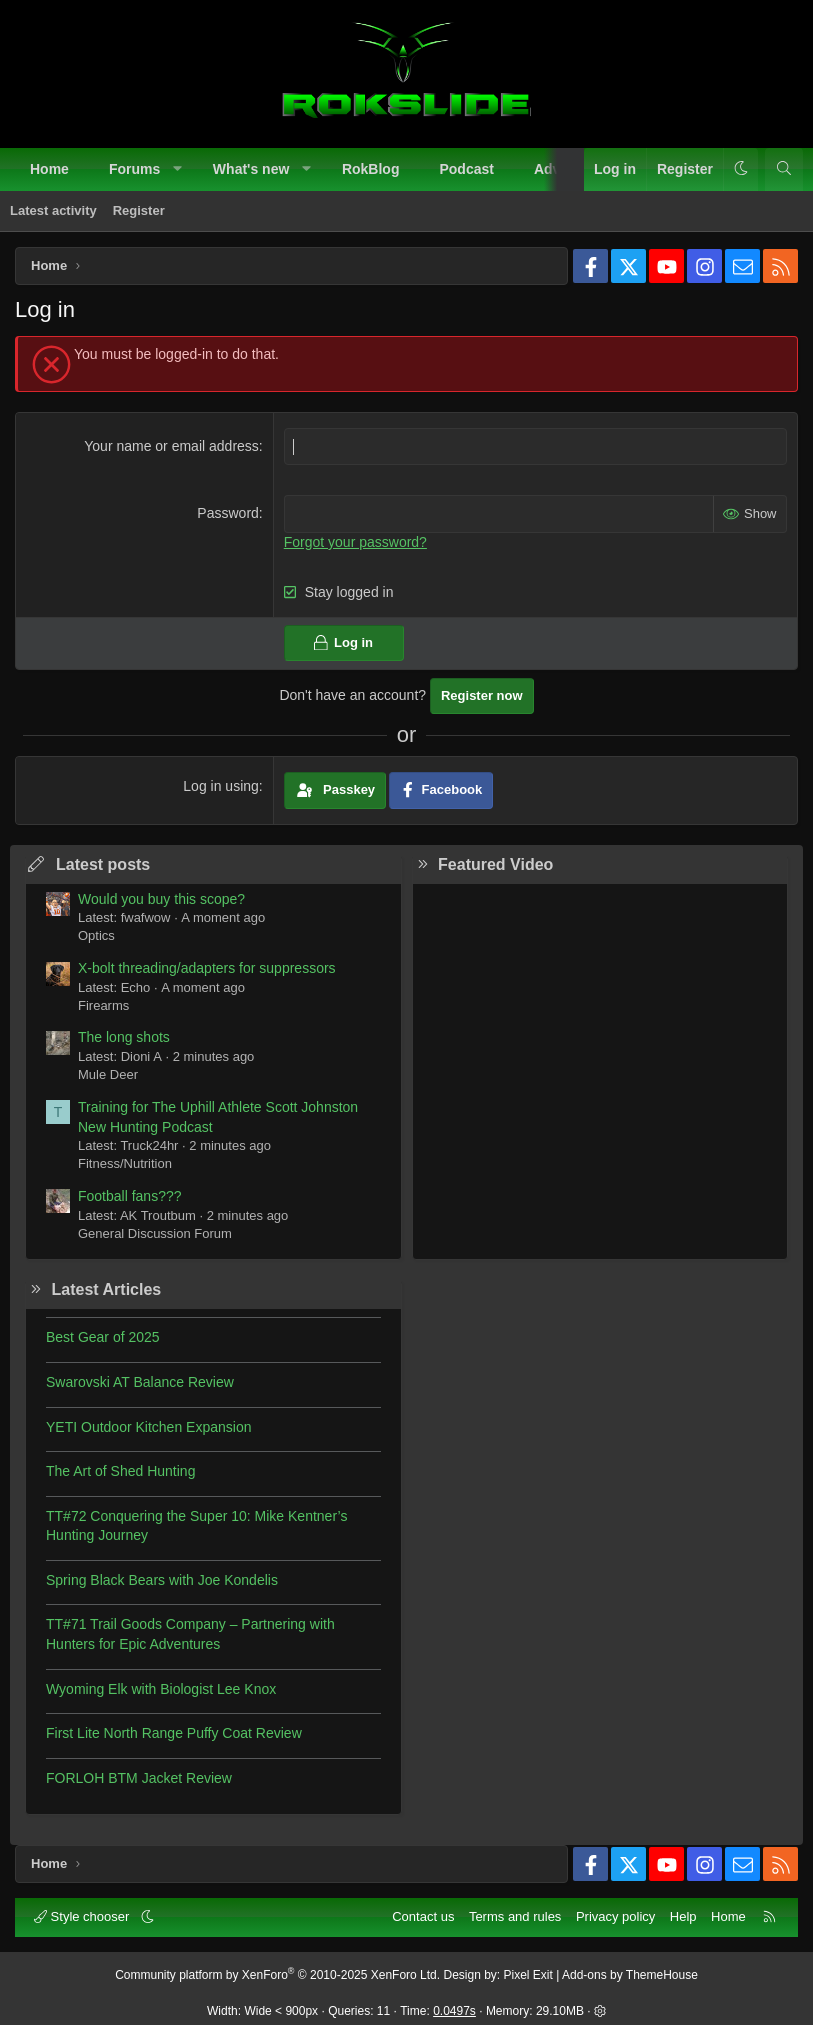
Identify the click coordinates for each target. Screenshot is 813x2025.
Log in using (221, 786)
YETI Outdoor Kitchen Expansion (148, 1427)
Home (49, 169)
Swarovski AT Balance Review (140, 1382)
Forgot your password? (355, 542)
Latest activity (53, 210)
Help (683, 1916)
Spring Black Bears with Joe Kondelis (162, 1580)
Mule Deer (108, 1074)
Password (227, 513)
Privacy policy (615, 1916)
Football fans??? (130, 1196)
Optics (96, 935)
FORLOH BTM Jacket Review (139, 1778)
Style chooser (83, 1916)
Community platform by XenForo (277, 1975)
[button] (178, 170)
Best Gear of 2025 (103, 1337)
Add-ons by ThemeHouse (630, 1975)
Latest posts (103, 864)
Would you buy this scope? (161, 899)
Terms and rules (515, 1916)
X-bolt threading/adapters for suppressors (207, 968)
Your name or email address (171, 446)
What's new (251, 169)
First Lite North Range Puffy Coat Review (174, 1733)
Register (139, 210)
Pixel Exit (528, 1975)
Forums (134, 169)
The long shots (124, 1037)
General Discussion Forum (155, 1233)
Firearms (103, 1005)
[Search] (784, 170)
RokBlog (371, 169)
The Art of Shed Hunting (120, 1471)
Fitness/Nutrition (125, 1163)
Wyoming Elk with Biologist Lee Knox (161, 1689)
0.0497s (454, 2011)
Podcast (466, 169)
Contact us (423, 1916)
